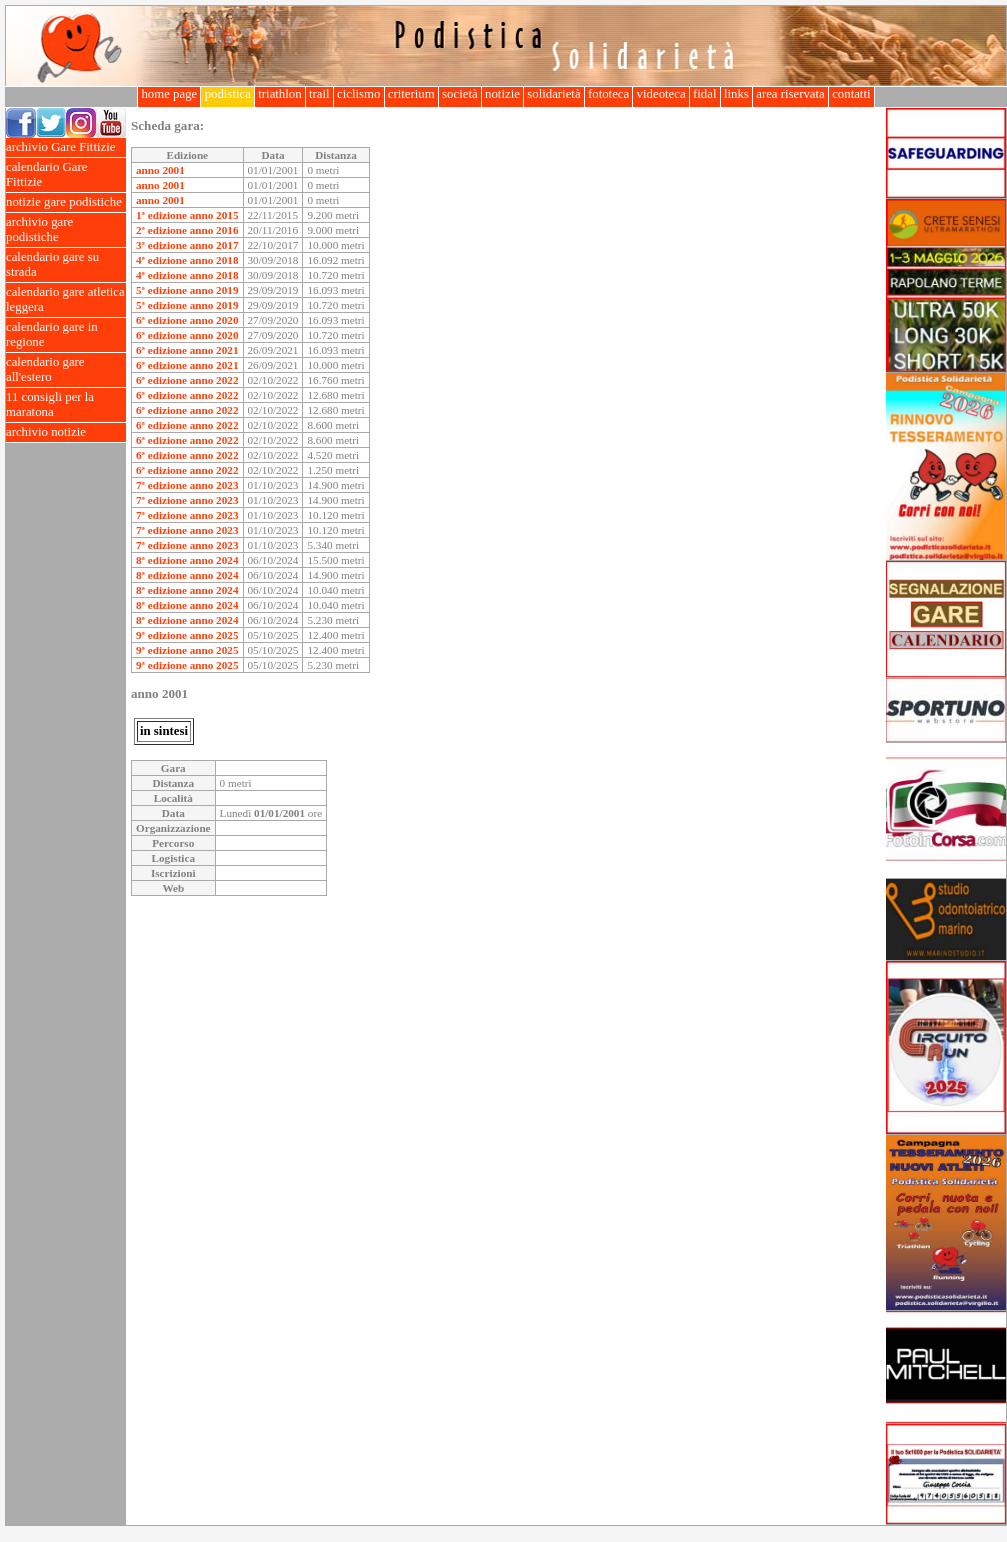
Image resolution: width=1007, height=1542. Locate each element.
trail (319, 94)
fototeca (609, 94)
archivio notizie (66, 432)
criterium (411, 94)
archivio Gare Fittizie (66, 147)
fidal (705, 94)
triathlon (280, 94)
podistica (227, 94)
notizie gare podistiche (66, 202)
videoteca (660, 94)
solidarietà (554, 94)
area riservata (790, 94)
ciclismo (359, 94)
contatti (851, 94)
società (460, 94)
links (736, 94)
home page (169, 94)
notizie (502, 94)
